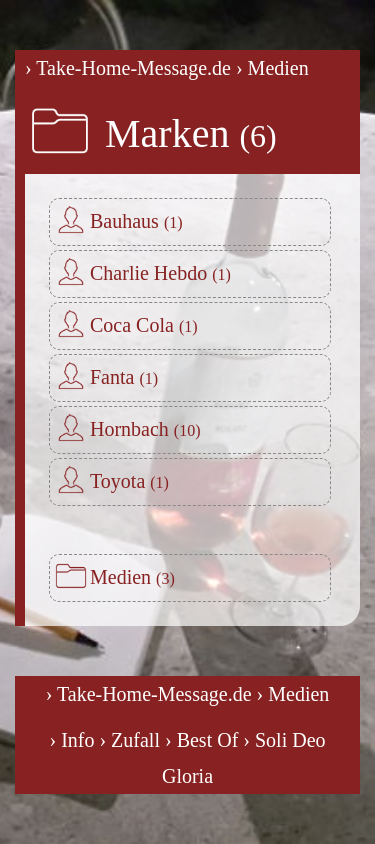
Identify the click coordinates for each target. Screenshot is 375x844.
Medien (132, 577)
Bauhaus (136, 221)
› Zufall (129, 740)
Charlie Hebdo (160, 273)
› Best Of (201, 740)
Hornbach (145, 429)
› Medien (272, 68)
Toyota (129, 481)
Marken (191, 133)
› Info (71, 740)
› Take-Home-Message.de (128, 68)
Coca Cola (144, 325)
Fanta (124, 377)
